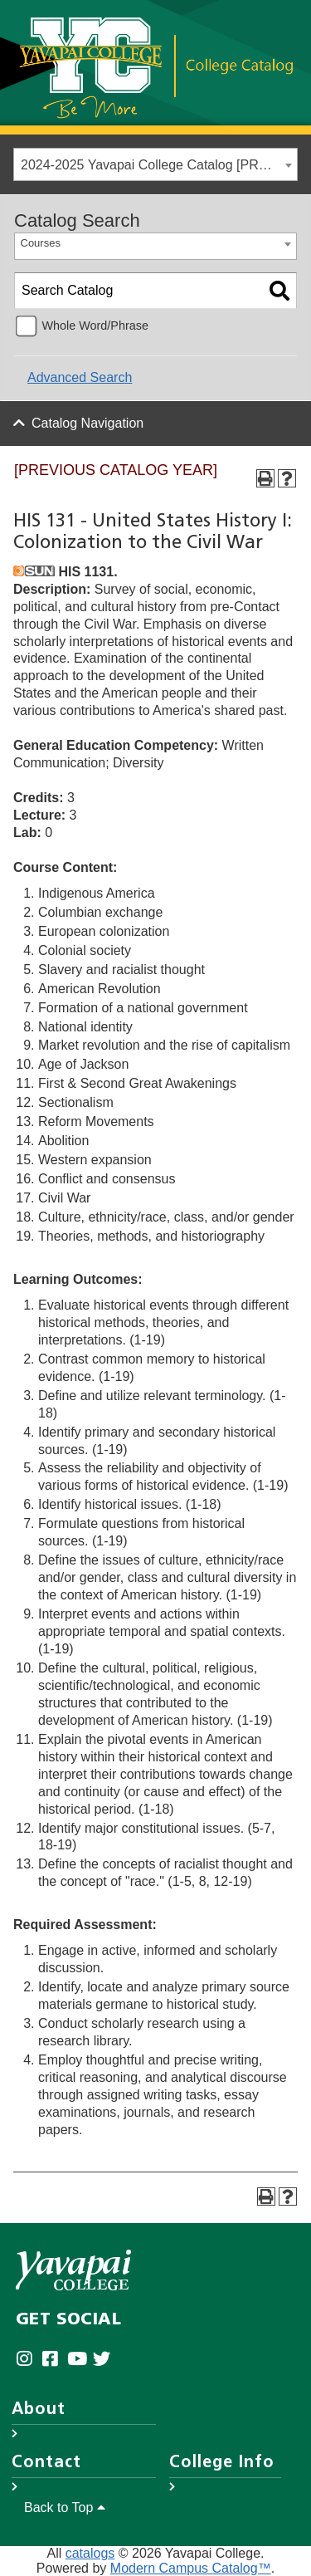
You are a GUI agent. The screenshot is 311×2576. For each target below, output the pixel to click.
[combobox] (155, 164)
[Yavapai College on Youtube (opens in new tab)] (80, 2359)
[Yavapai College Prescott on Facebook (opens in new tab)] (54, 2359)
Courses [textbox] (41, 243)
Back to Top (64, 2507)
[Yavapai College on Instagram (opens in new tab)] (28, 2359)
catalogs (90, 2553)
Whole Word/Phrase (94, 325)
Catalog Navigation (87, 423)
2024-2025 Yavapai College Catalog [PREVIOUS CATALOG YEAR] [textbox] (159, 165)
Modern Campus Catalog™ (190, 2568)
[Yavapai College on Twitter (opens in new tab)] (106, 2359)
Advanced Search (79, 377)
